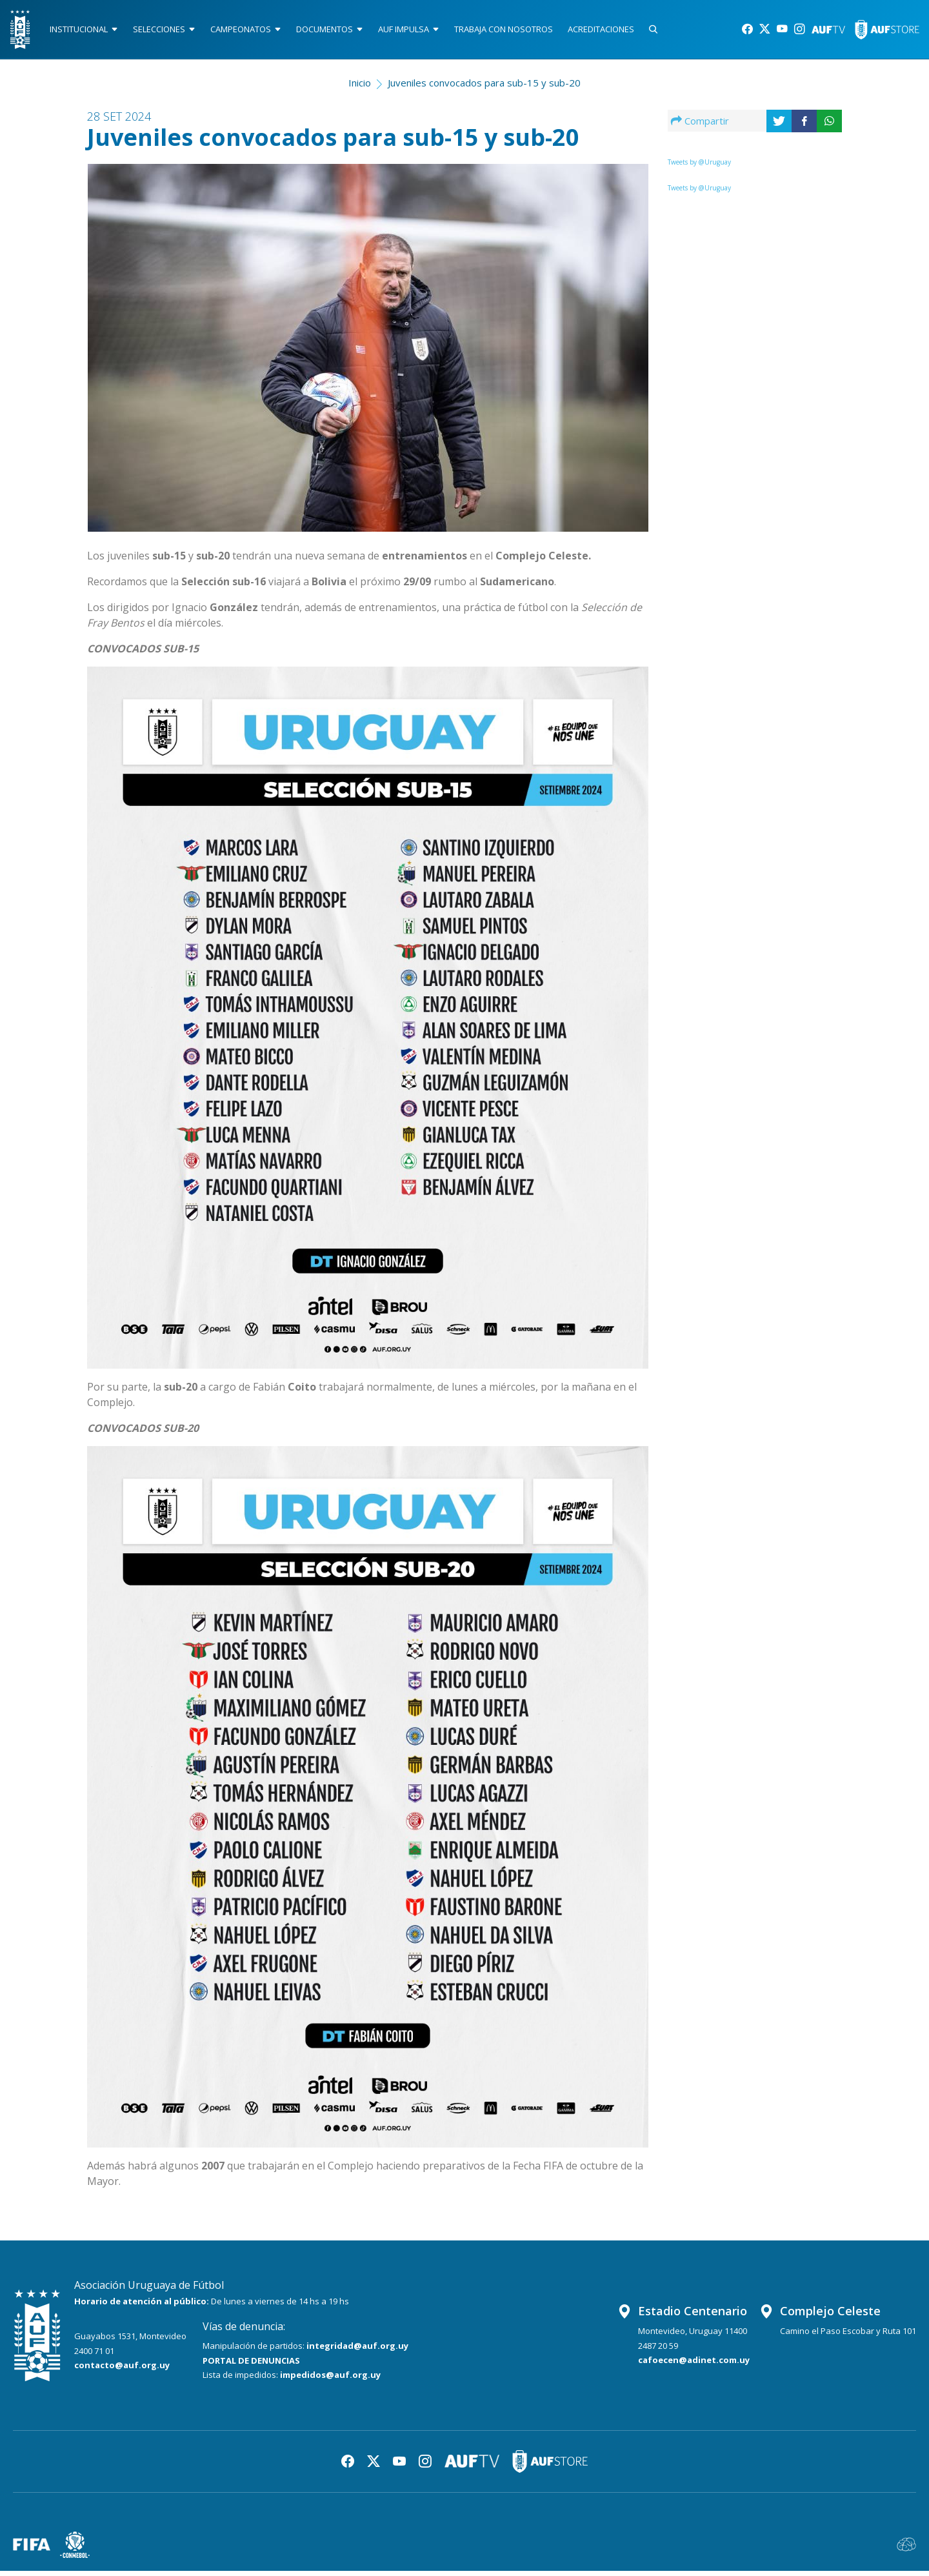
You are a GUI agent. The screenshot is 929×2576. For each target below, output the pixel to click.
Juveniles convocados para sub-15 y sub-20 (484, 87)
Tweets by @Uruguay (699, 167)
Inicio (359, 87)
